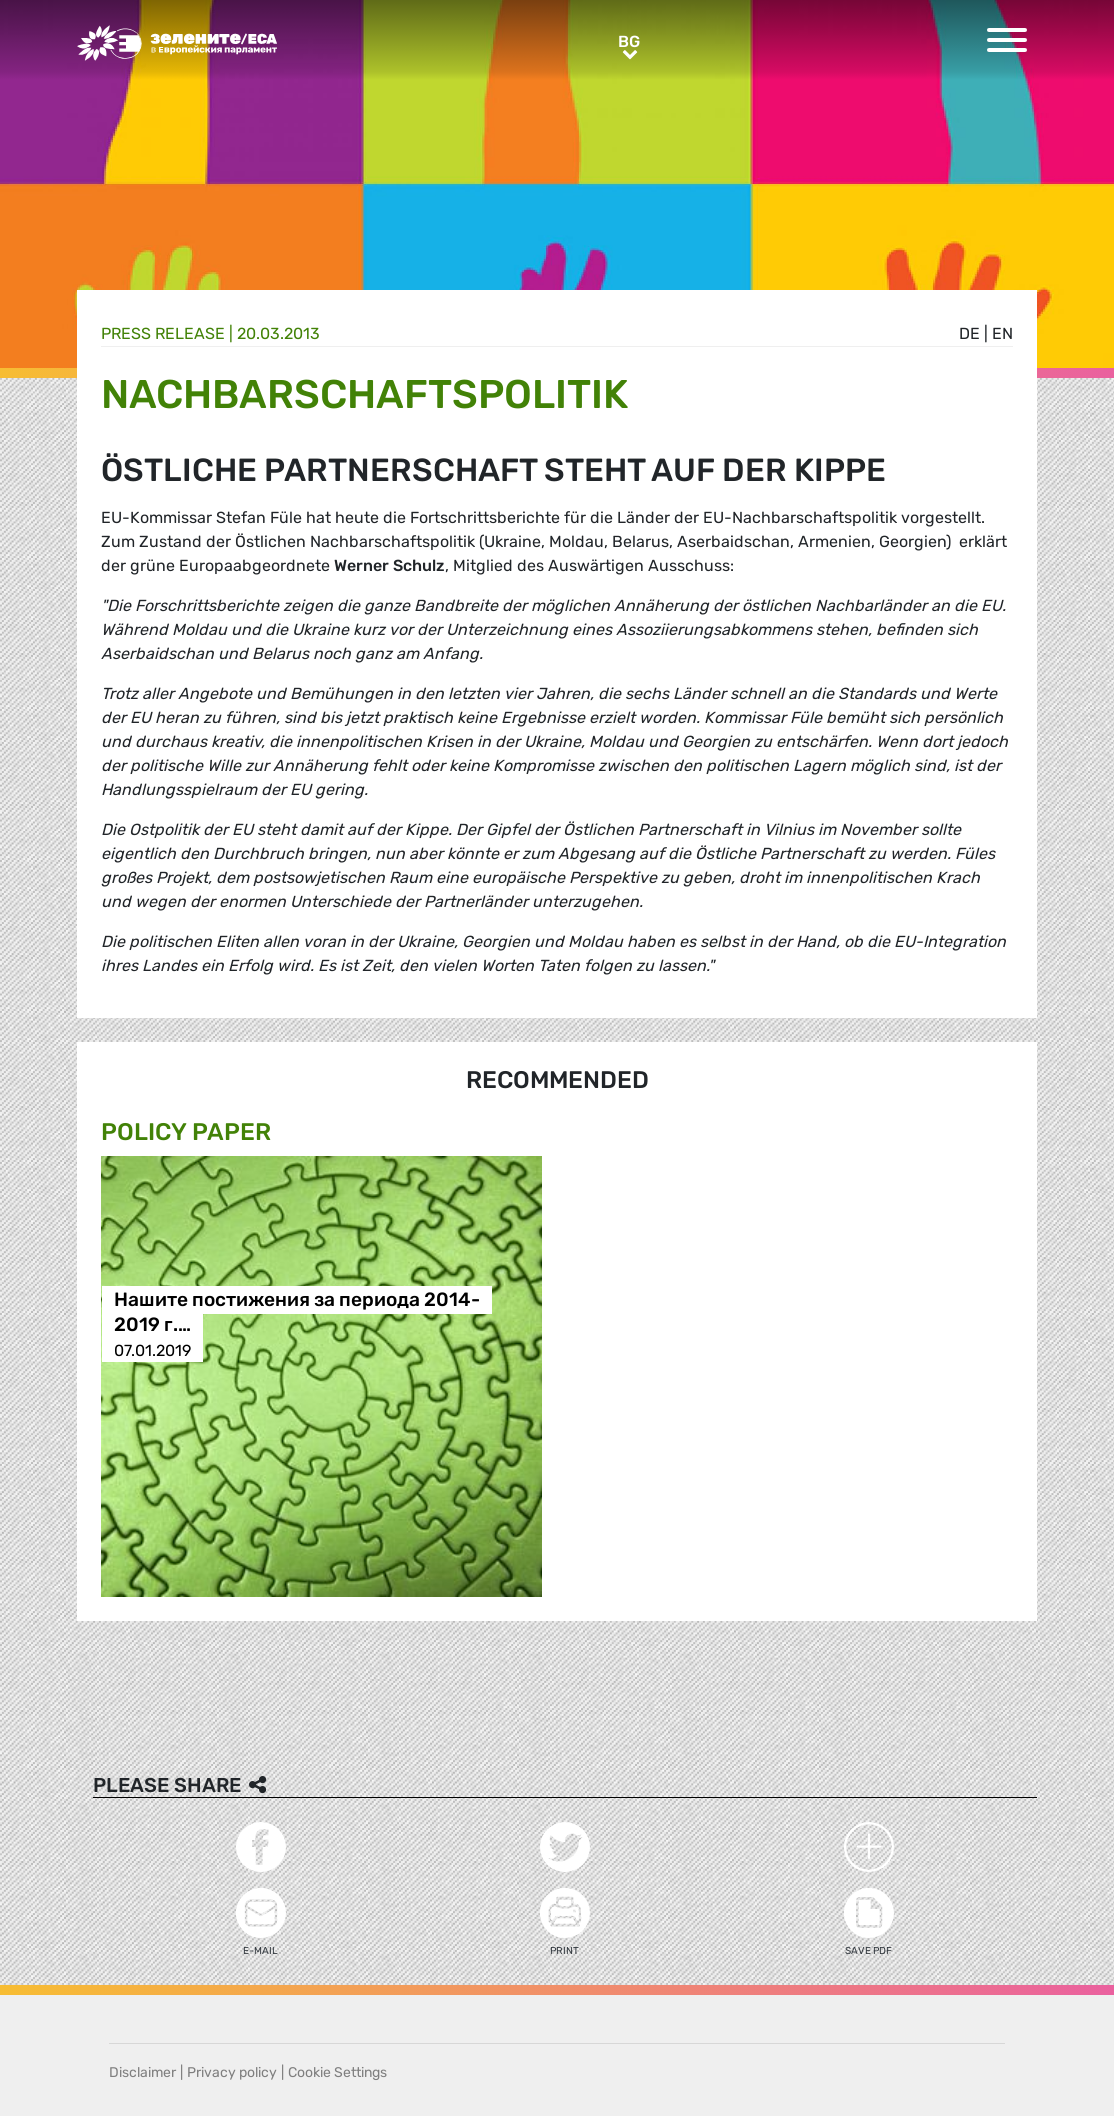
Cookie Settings (337, 2072)
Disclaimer (142, 2072)
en (1002, 333)
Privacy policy (232, 2072)
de (969, 333)
